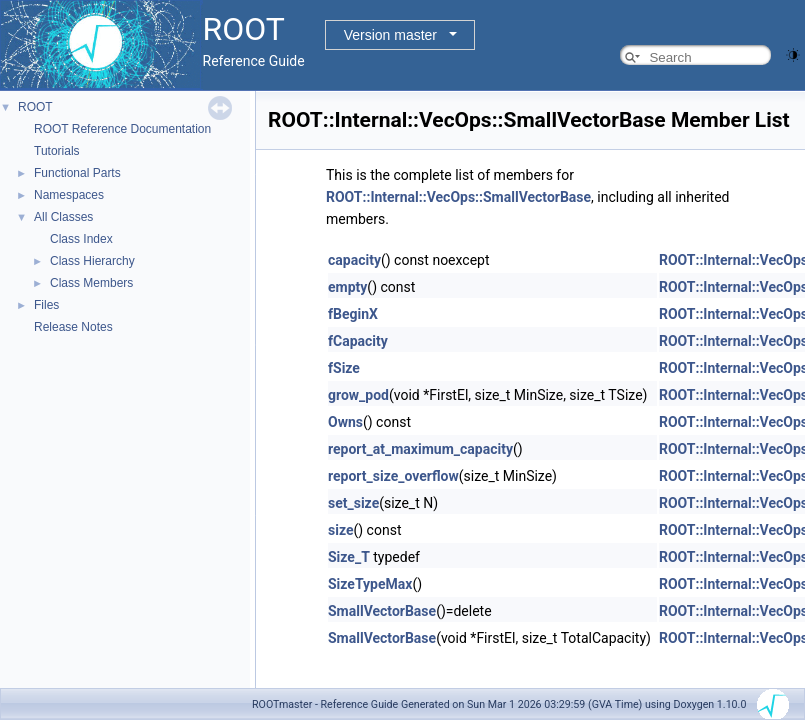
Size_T (349, 557)
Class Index (81, 239)
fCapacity (358, 341)
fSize (344, 368)
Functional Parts (77, 173)
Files (46, 305)
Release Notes (73, 327)
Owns (345, 422)
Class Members (91, 283)
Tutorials (57, 151)
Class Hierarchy (92, 261)
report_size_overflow (393, 476)
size (340, 530)
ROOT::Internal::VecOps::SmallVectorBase (458, 197)
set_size (353, 503)
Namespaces (69, 195)
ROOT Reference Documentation (122, 129)
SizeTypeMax (370, 584)
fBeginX (353, 314)
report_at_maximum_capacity (420, 449)
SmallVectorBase (382, 611)
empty (347, 287)
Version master (390, 35)
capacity (354, 260)
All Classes (63, 217)
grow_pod (358, 395)
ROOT (35, 107)
